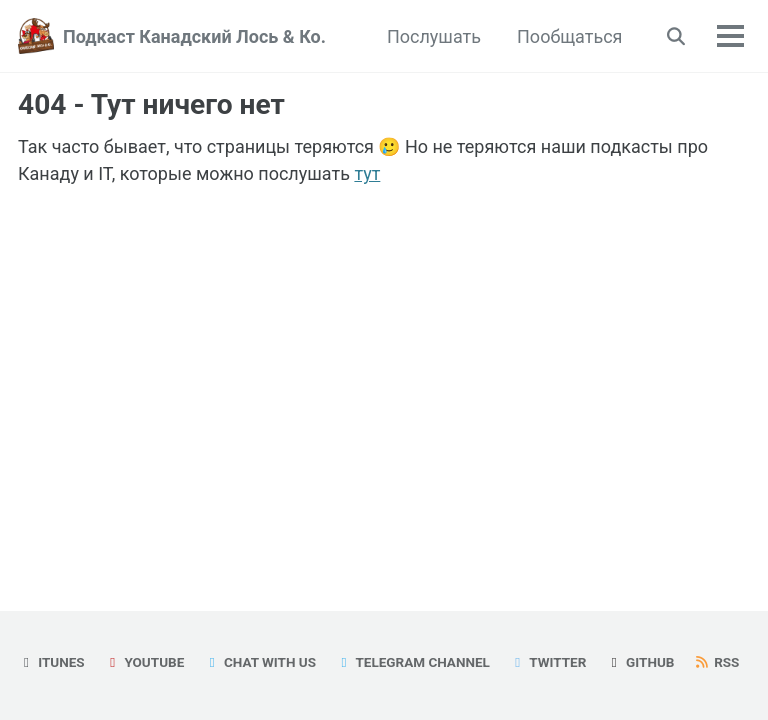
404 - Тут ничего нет (151, 104)
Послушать (434, 36)
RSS (717, 662)
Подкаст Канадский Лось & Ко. (194, 36)
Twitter (547, 662)
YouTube (144, 662)
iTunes (51, 662)
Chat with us (260, 662)
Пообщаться (569, 36)
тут (367, 173)
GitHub (640, 662)
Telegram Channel (413, 662)
